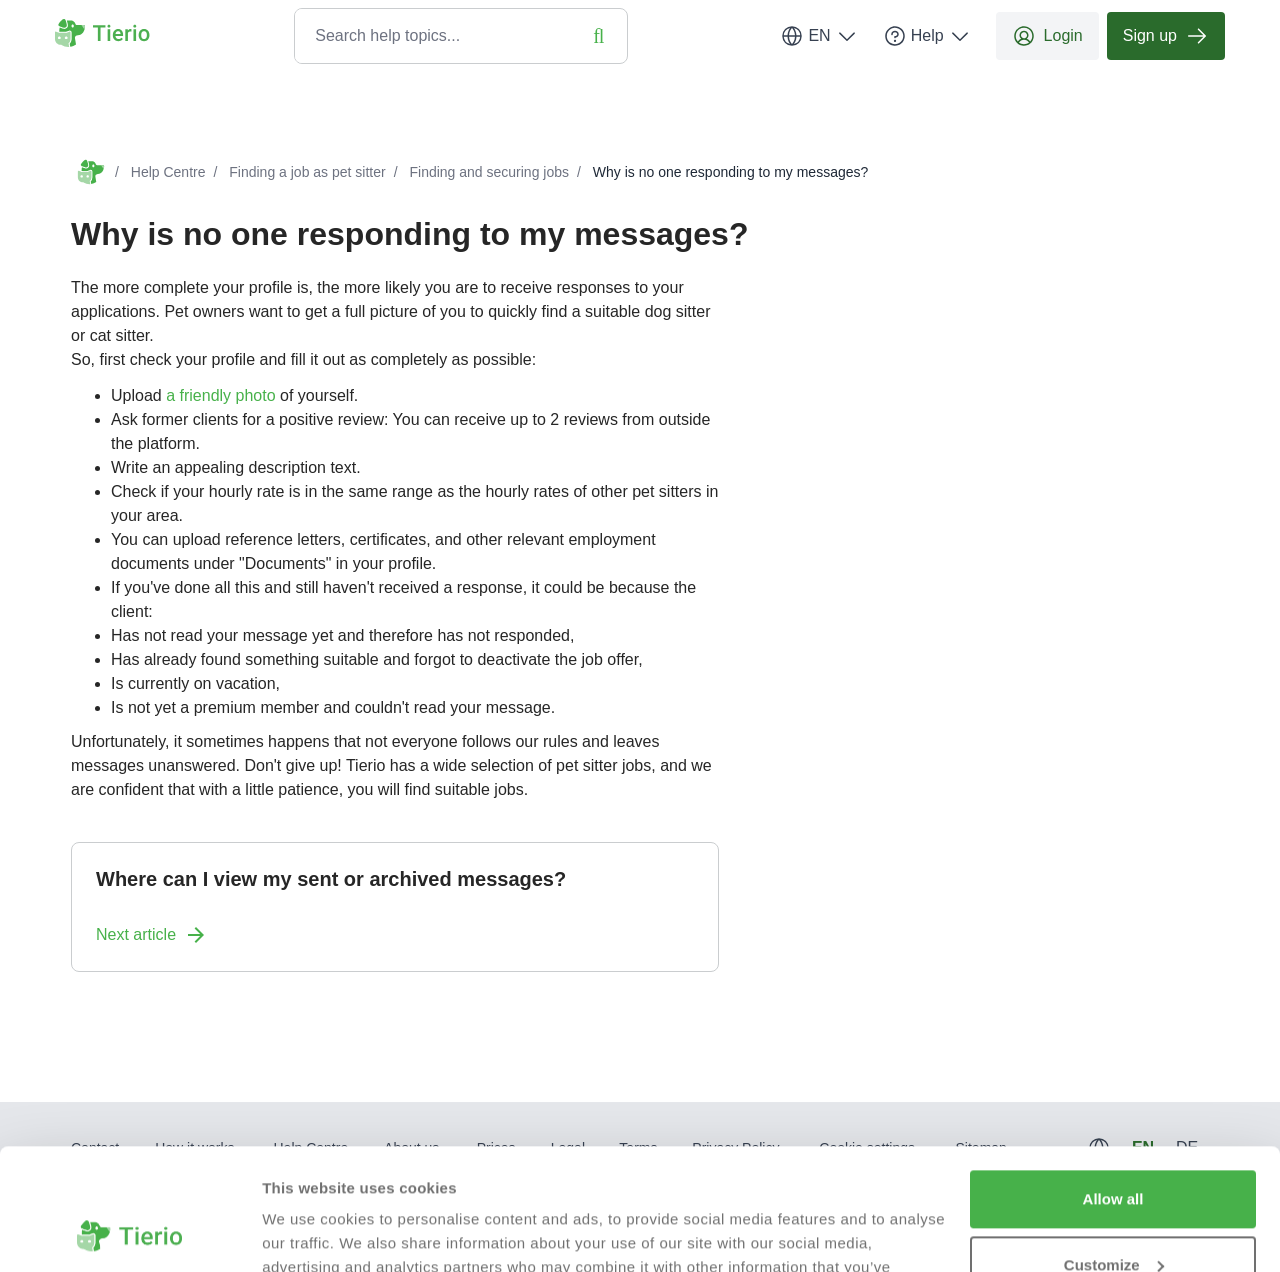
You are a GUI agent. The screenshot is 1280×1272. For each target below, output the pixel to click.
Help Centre (168, 172)
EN (819, 36)
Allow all (1113, 1085)
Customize (1114, 1150)
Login (1047, 36)
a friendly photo (220, 395)
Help (927, 36)
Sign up (1166, 36)
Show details (308, 1232)
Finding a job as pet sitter (307, 172)
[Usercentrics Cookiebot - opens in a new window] (129, 1233)
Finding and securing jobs (489, 172)
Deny (1113, 1216)
